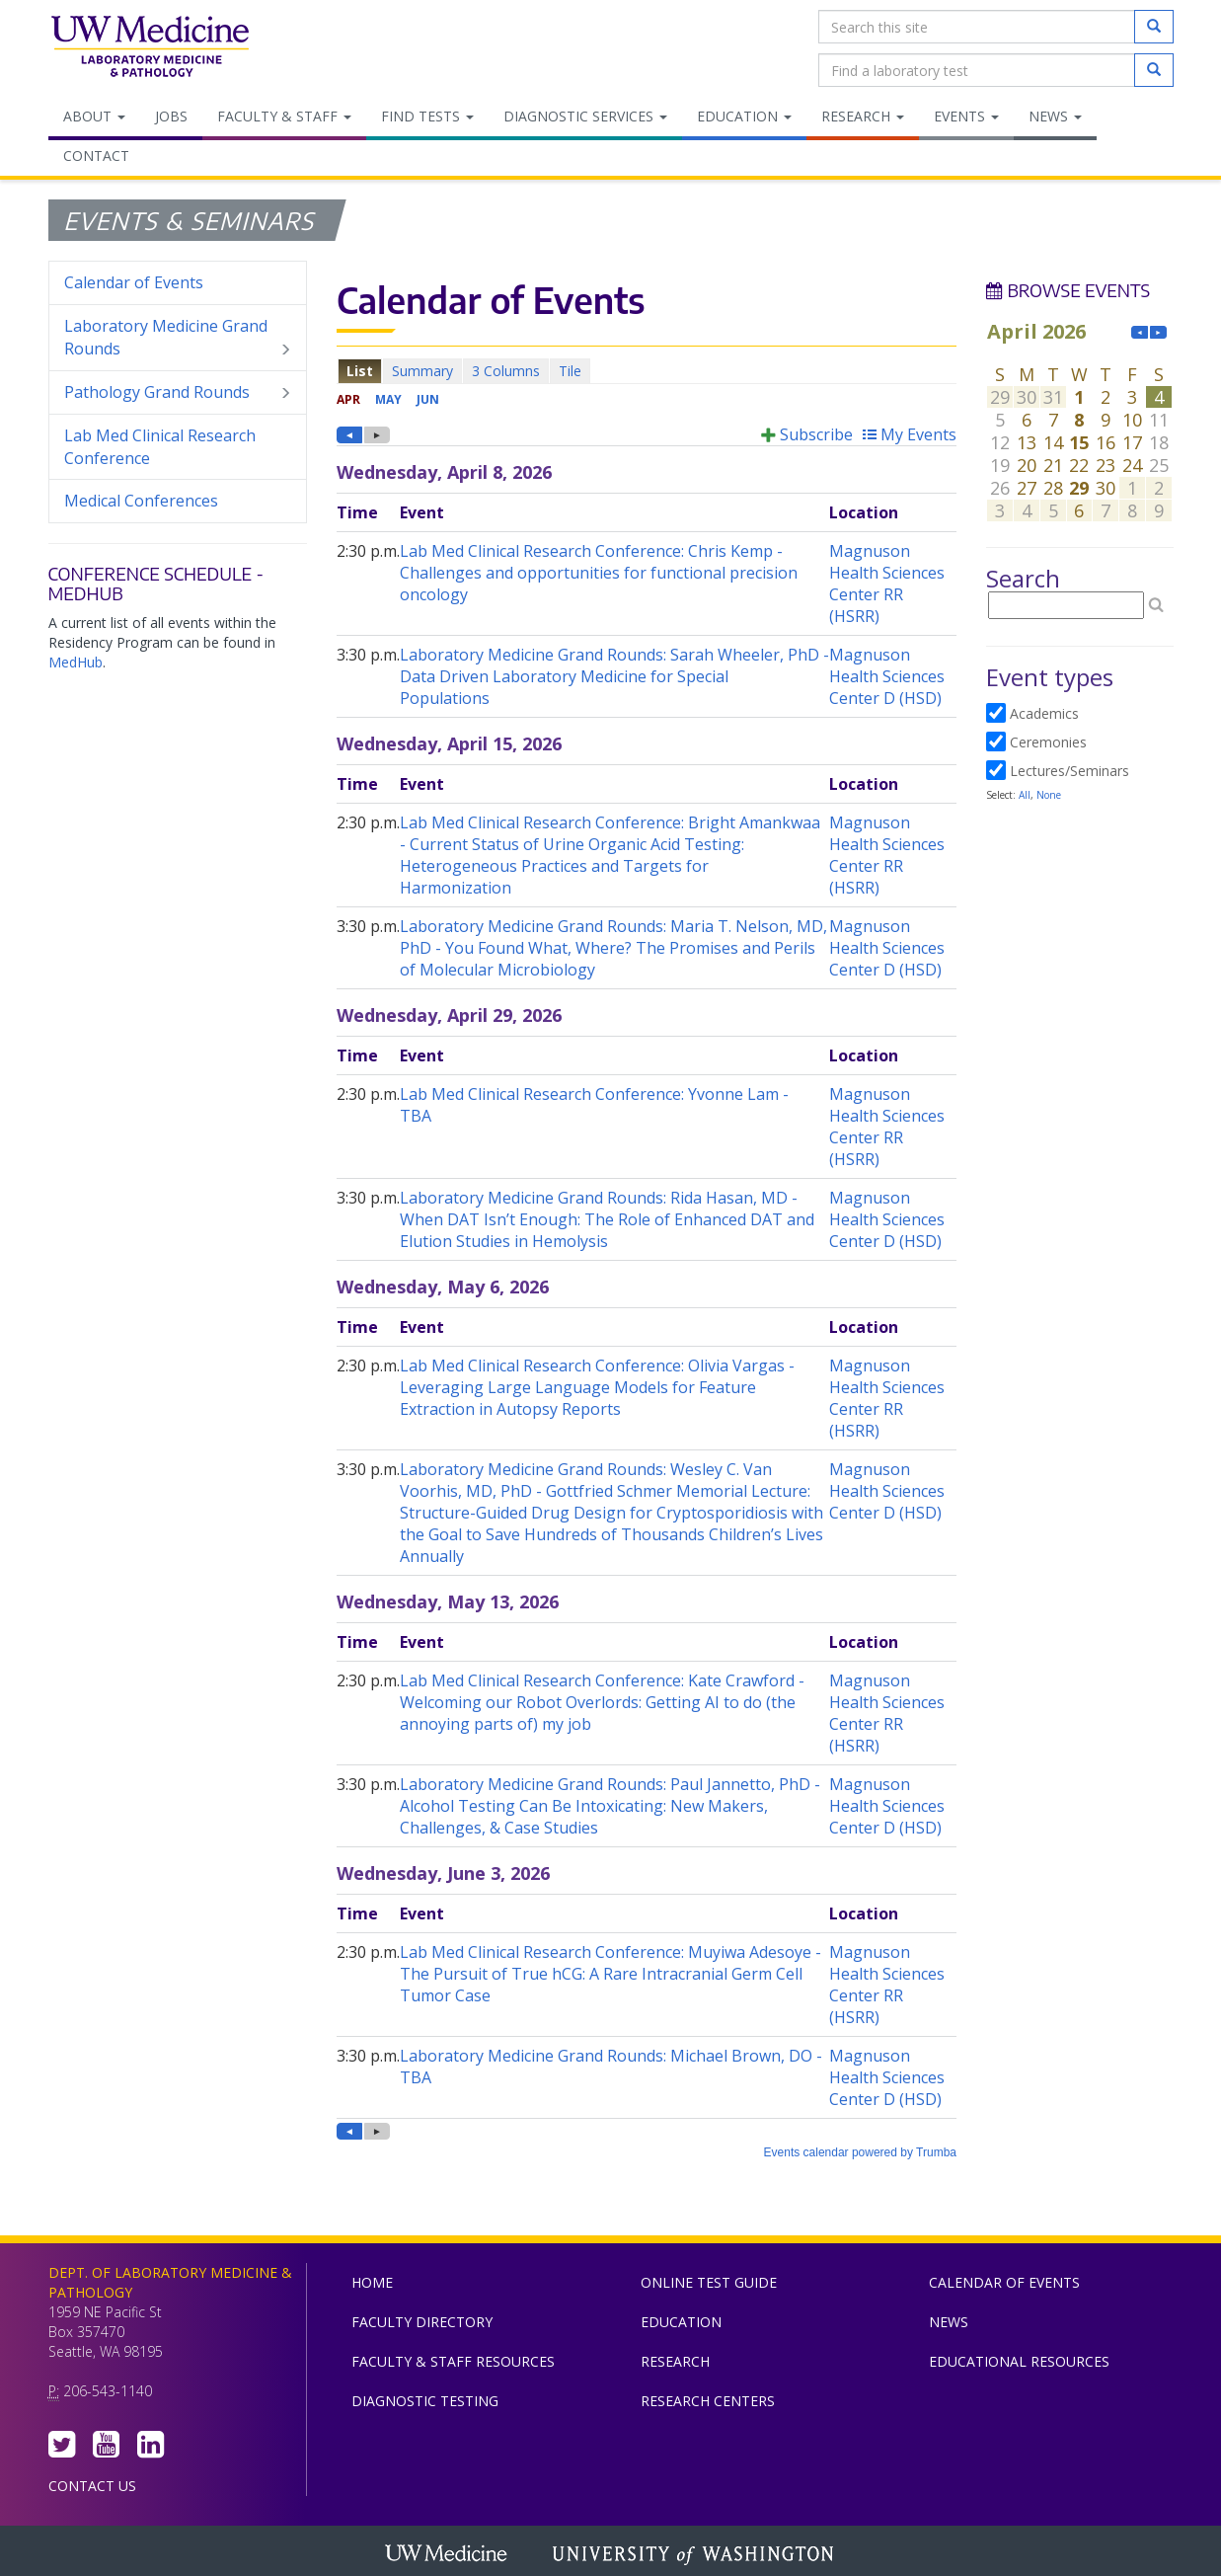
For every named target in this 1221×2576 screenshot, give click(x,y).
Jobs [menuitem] (171, 116)
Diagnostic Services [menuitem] (585, 116)
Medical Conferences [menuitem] (141, 500)
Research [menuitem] (862, 116)
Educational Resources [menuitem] (1019, 2361)
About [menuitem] (94, 116)
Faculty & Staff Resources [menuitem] (453, 2361)
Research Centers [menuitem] (708, 2400)
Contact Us (92, 2485)
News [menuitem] (1055, 116)
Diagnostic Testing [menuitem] (424, 2400)
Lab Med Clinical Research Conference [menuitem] (160, 447)
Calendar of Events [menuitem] (133, 282)
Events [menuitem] (966, 116)
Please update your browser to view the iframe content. (646, 370)
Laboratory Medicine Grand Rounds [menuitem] (178, 337)
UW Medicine (448, 2555)
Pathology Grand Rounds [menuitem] (178, 392)
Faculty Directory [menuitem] (422, 2321)
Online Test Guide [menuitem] (709, 2282)
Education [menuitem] (744, 116)
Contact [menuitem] (96, 155)
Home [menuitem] (372, 2282)
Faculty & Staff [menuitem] (284, 116)
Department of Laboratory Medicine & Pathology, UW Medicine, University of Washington (149, 48)
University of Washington (695, 2555)
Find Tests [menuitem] (427, 116)
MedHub (75, 662)
